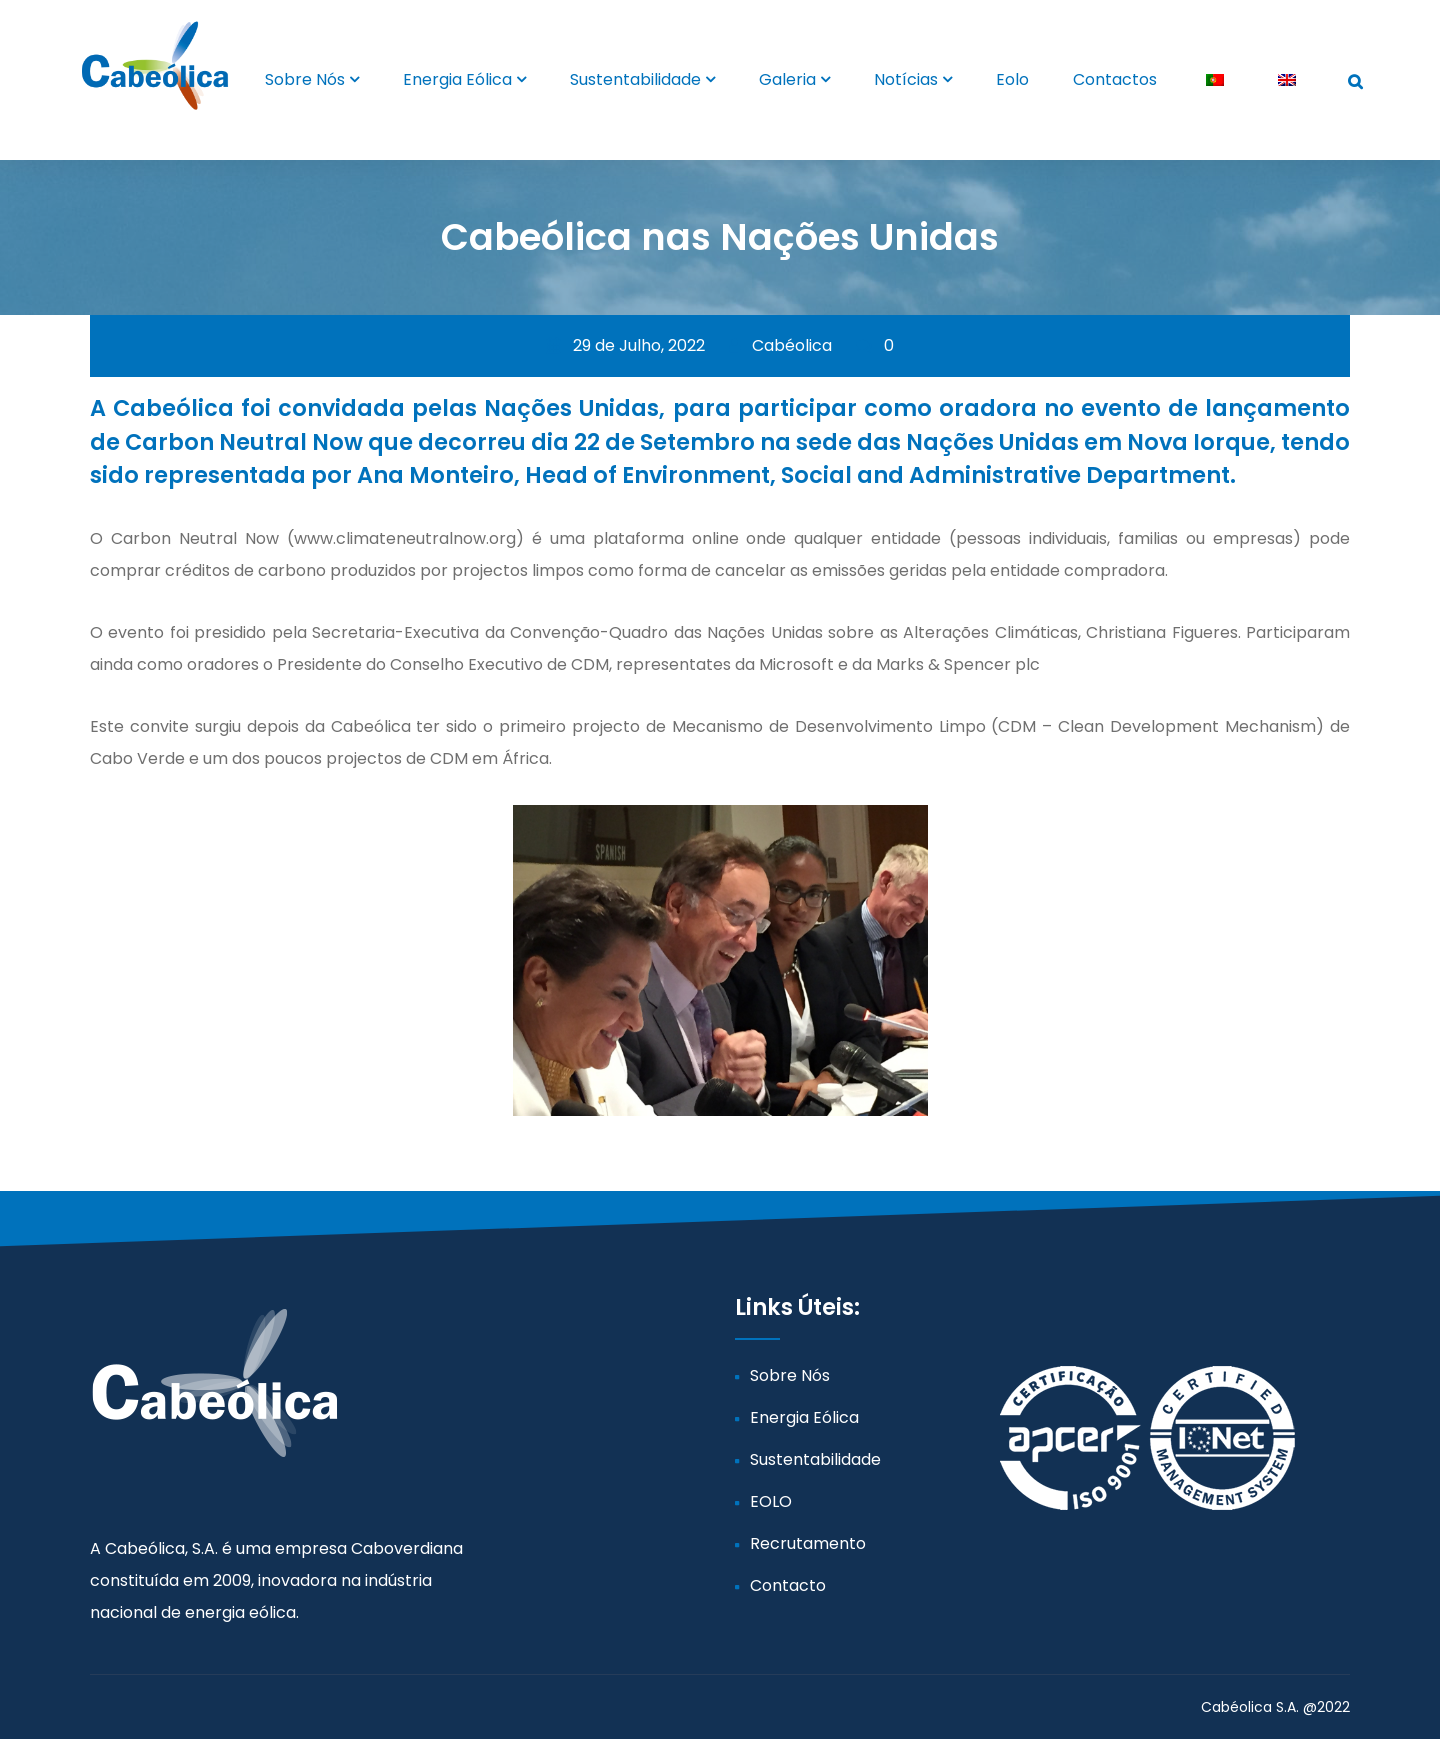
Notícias (906, 79)
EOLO (771, 1501)
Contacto (788, 1585)
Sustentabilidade (635, 79)
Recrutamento (808, 1543)
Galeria (787, 79)
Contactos (1115, 79)
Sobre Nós (305, 79)
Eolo (1012, 79)
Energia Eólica (457, 79)
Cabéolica (780, 345)
